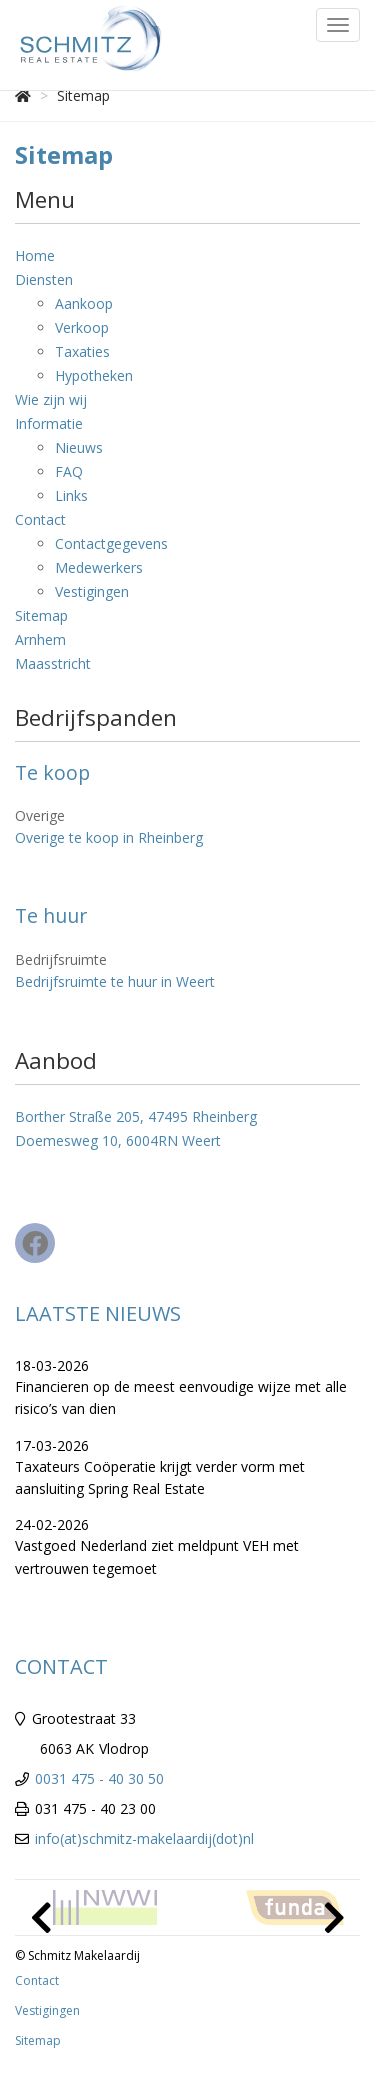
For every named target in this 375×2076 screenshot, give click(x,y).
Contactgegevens (111, 543)
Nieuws (79, 447)
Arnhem (40, 639)
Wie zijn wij (51, 399)
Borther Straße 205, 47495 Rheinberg (136, 1116)
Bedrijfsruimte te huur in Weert (115, 981)
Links (71, 495)
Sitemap (41, 615)
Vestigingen (92, 591)
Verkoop (82, 327)
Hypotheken (94, 375)
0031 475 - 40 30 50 (99, 1778)
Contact (40, 519)
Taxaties (82, 351)
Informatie (49, 423)
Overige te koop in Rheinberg (109, 837)
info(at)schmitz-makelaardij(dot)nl (144, 1838)
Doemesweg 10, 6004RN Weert (118, 1140)
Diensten (44, 279)
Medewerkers (99, 567)
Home (35, 255)
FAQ (69, 471)
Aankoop (84, 303)
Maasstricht (53, 663)
